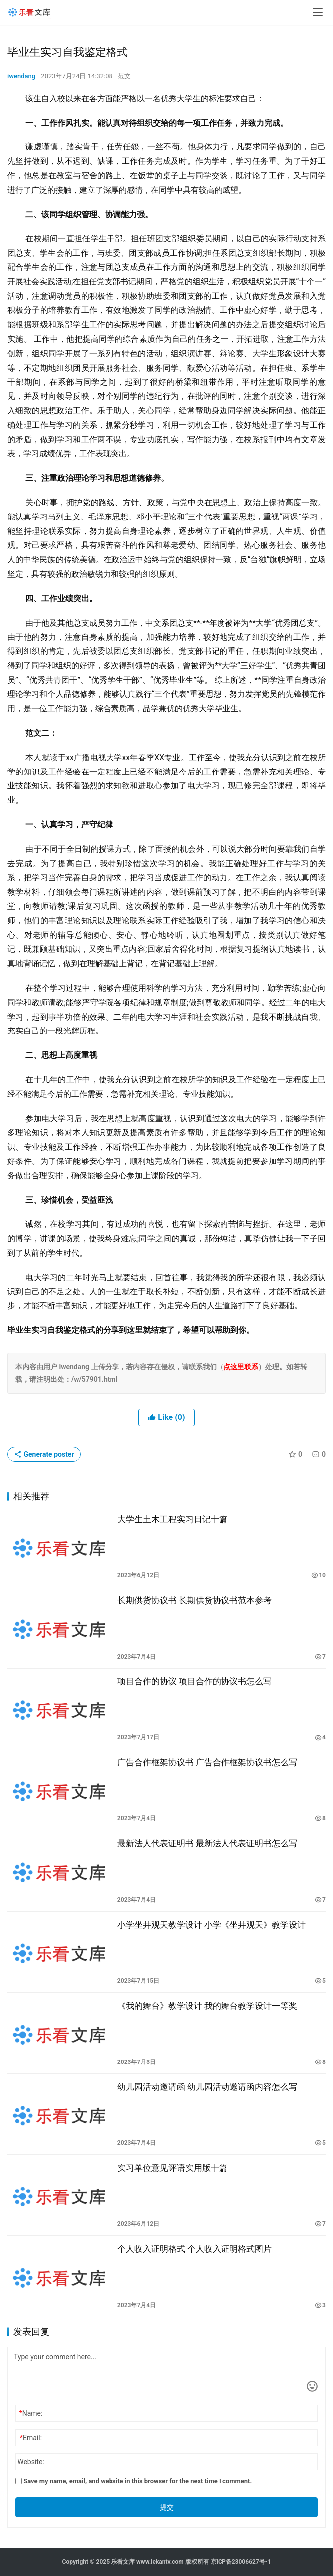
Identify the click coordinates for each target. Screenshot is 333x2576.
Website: (30, 2462)
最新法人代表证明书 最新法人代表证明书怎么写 (207, 1843)
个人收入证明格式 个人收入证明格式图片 (194, 2249)
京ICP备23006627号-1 (241, 2561)
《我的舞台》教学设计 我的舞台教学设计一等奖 (207, 2006)
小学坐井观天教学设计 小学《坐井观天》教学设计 (211, 1925)
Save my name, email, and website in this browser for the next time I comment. (133, 2481)
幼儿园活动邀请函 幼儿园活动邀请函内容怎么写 (207, 2087)
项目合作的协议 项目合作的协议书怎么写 (194, 1681)
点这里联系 (240, 1367)
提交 (167, 2507)
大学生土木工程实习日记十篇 (172, 1519)
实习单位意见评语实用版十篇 (172, 2168)
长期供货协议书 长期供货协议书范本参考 (194, 1600)
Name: (31, 2413)
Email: (31, 2438)
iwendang (21, 76)
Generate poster (44, 1454)
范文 (124, 76)
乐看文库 (123, 2561)
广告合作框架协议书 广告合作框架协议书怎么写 (207, 1762)
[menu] (317, 12)
